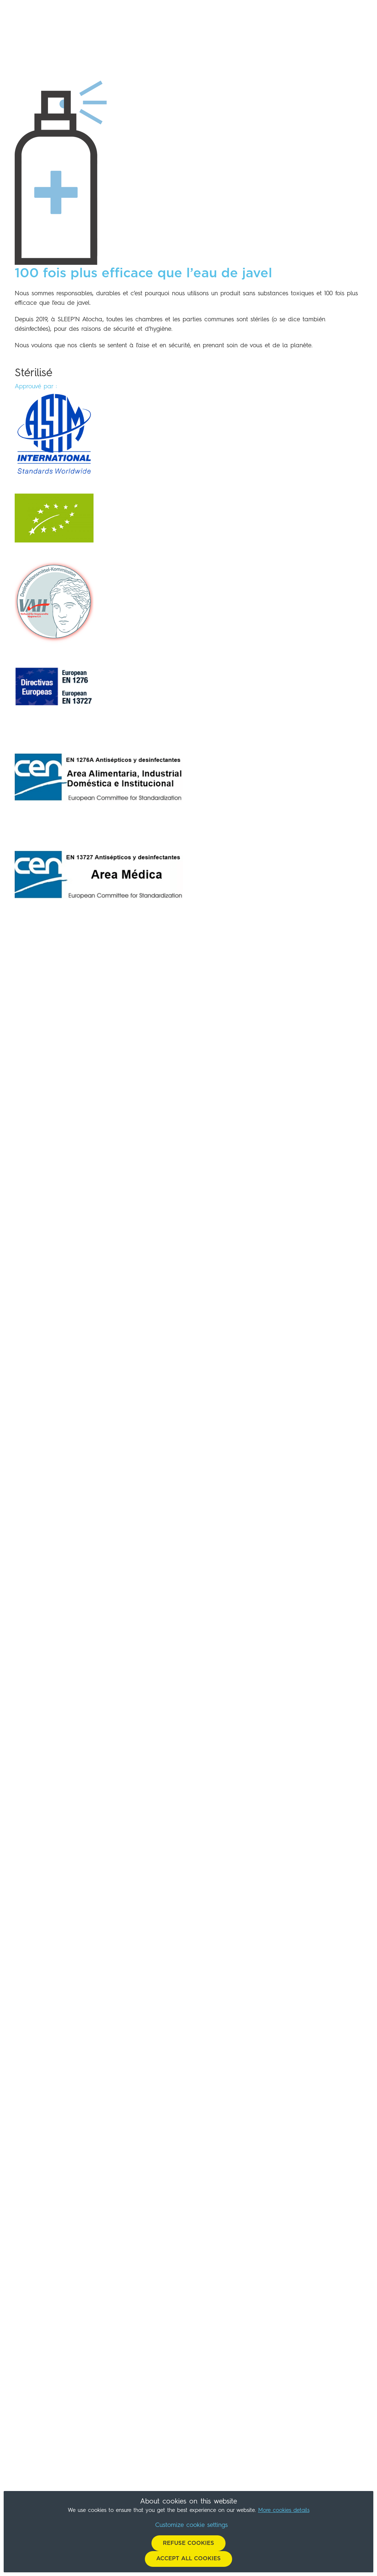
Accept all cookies (188, 2558)
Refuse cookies (188, 2543)
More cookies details (284, 2510)
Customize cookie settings (191, 2525)
